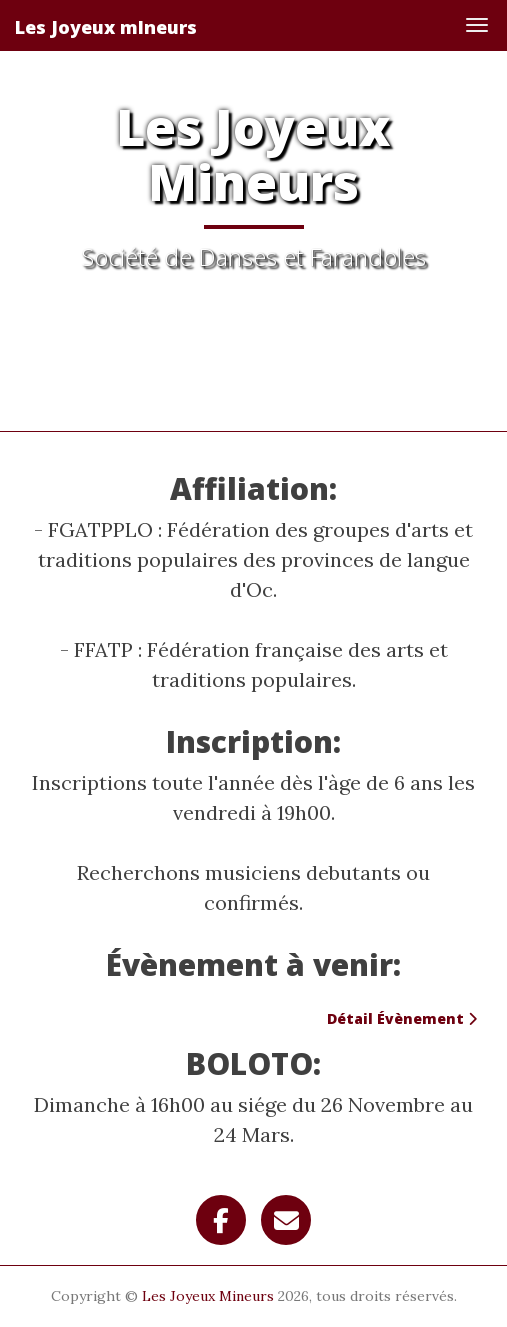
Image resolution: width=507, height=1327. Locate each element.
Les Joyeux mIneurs (106, 27)
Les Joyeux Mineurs (208, 1296)
